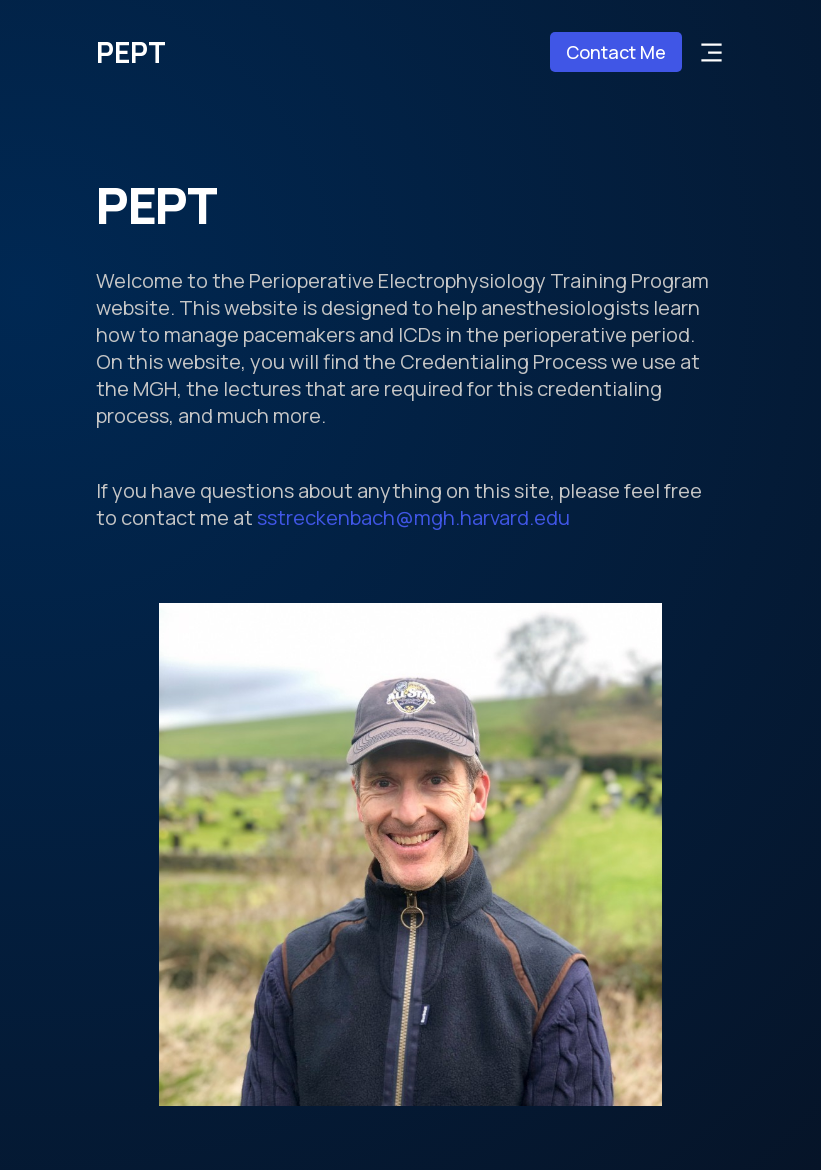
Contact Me (616, 52)
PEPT (131, 52)
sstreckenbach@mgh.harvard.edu (413, 517)
